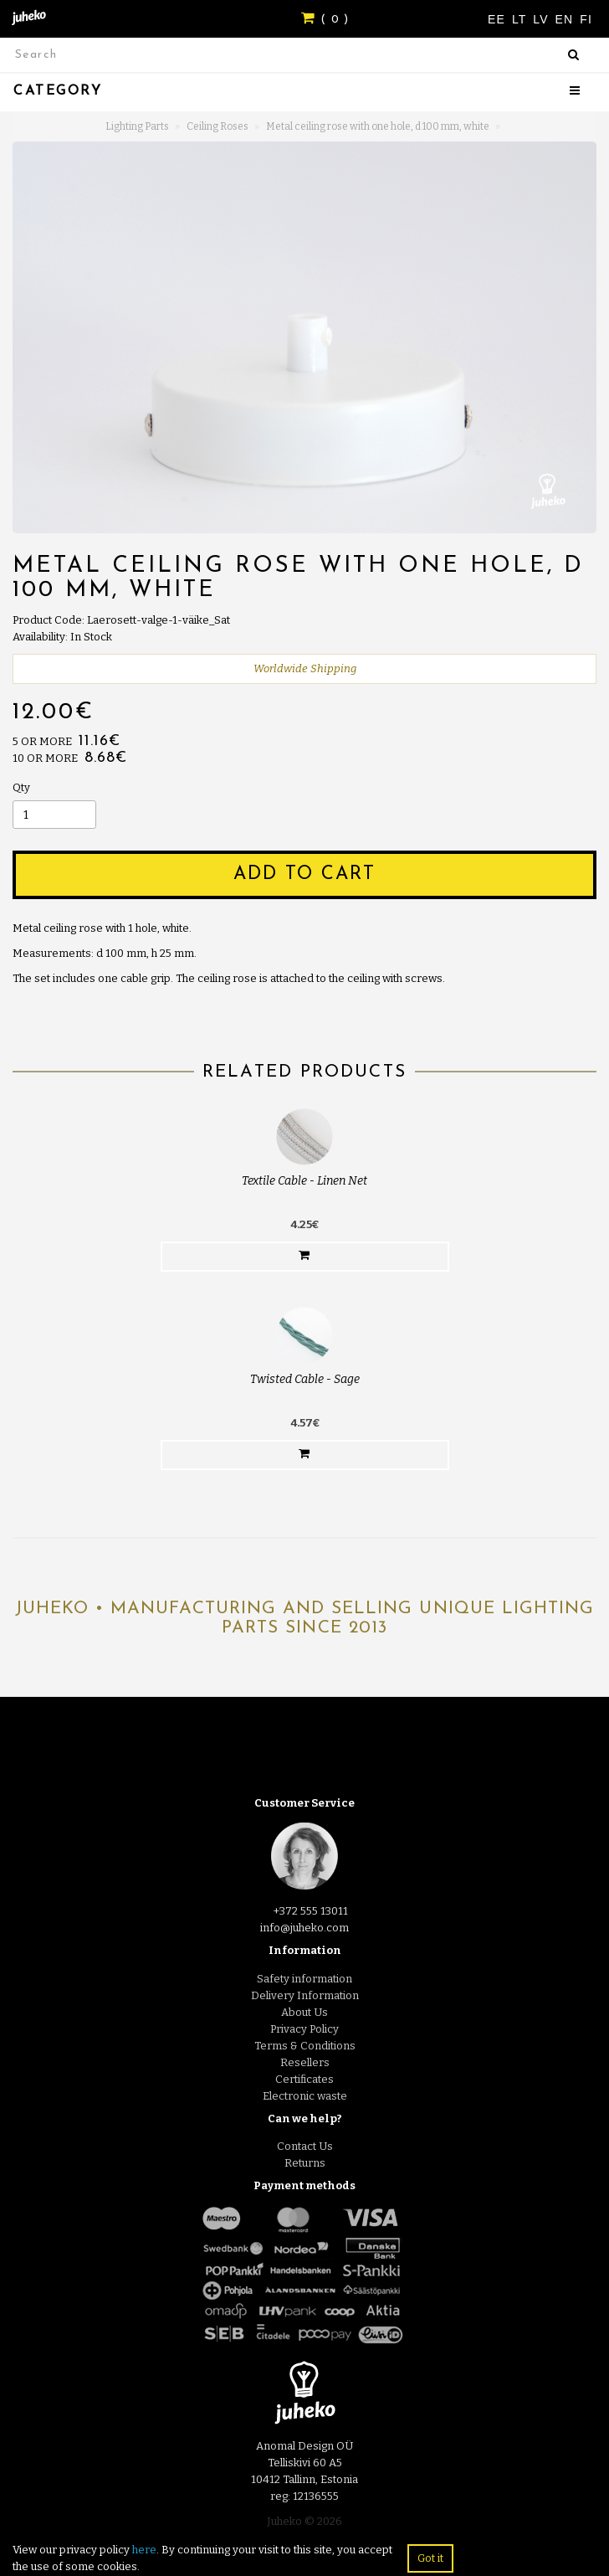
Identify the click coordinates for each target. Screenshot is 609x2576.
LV (542, 19)
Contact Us (305, 2146)
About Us (304, 2012)
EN (566, 19)
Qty (21, 787)
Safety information (304, 1978)
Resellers (305, 2062)
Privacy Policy (304, 2029)
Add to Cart (304, 874)
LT (521, 19)
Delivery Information (305, 1995)
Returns (304, 2163)
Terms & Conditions (305, 2045)
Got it (430, 2558)
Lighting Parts (137, 126)
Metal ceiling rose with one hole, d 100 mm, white (377, 126)
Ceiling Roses (217, 126)
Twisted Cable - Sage (305, 1379)
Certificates (304, 2079)
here (144, 2549)
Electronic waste (305, 2096)
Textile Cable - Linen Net (304, 1181)
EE (498, 19)
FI (586, 19)
